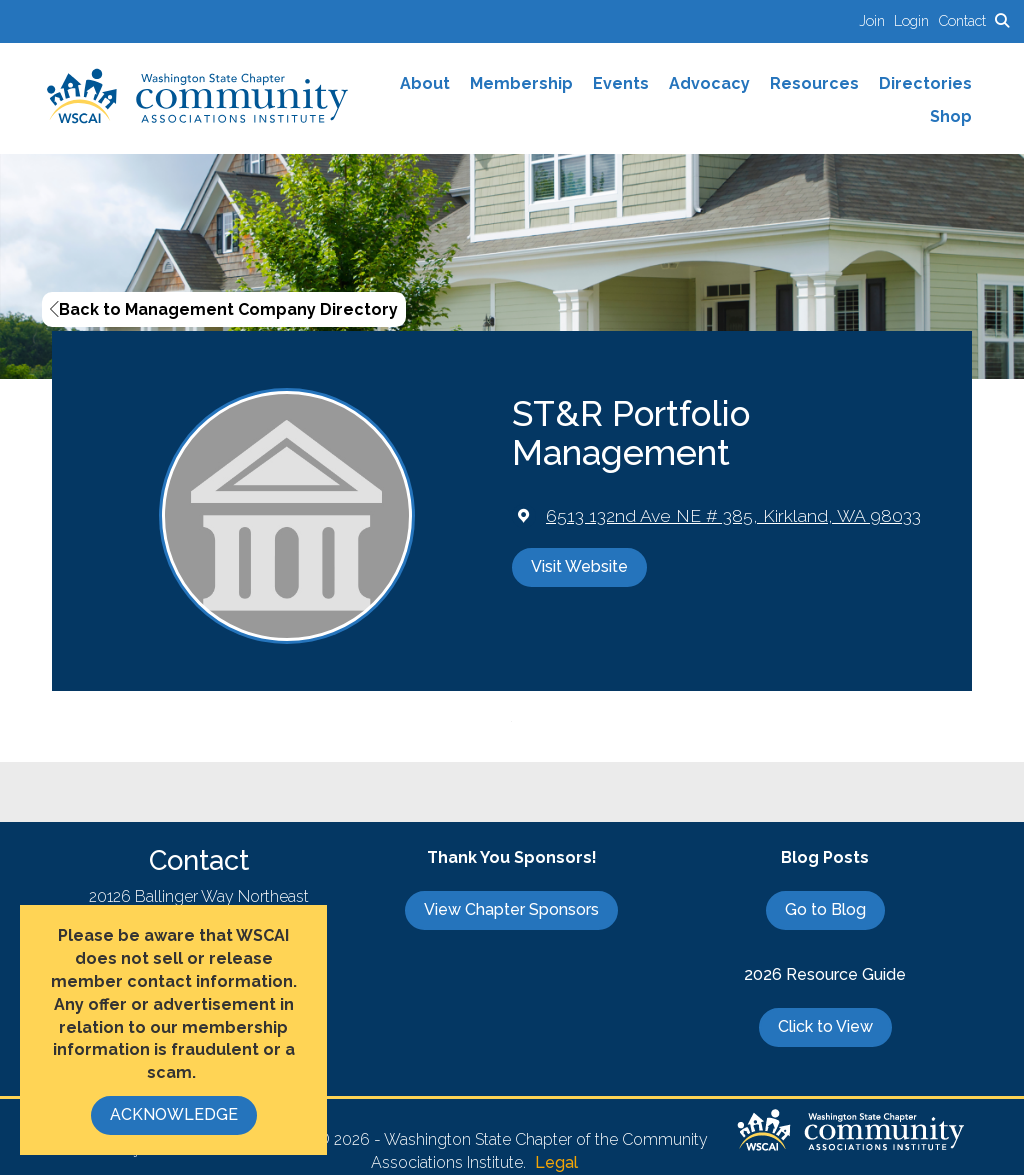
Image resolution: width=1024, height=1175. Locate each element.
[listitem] (876, 20)
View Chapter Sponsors (511, 909)
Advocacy (709, 83)
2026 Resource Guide (825, 974)
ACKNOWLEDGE (174, 1114)
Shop (951, 116)
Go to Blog (825, 909)
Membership (521, 83)
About (425, 83)
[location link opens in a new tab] (733, 515)
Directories (925, 83)
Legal (556, 1162)
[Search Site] (1002, 20)
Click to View (825, 1026)
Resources (814, 83)
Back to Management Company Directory (224, 309)
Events (621, 83)
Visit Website (579, 566)
